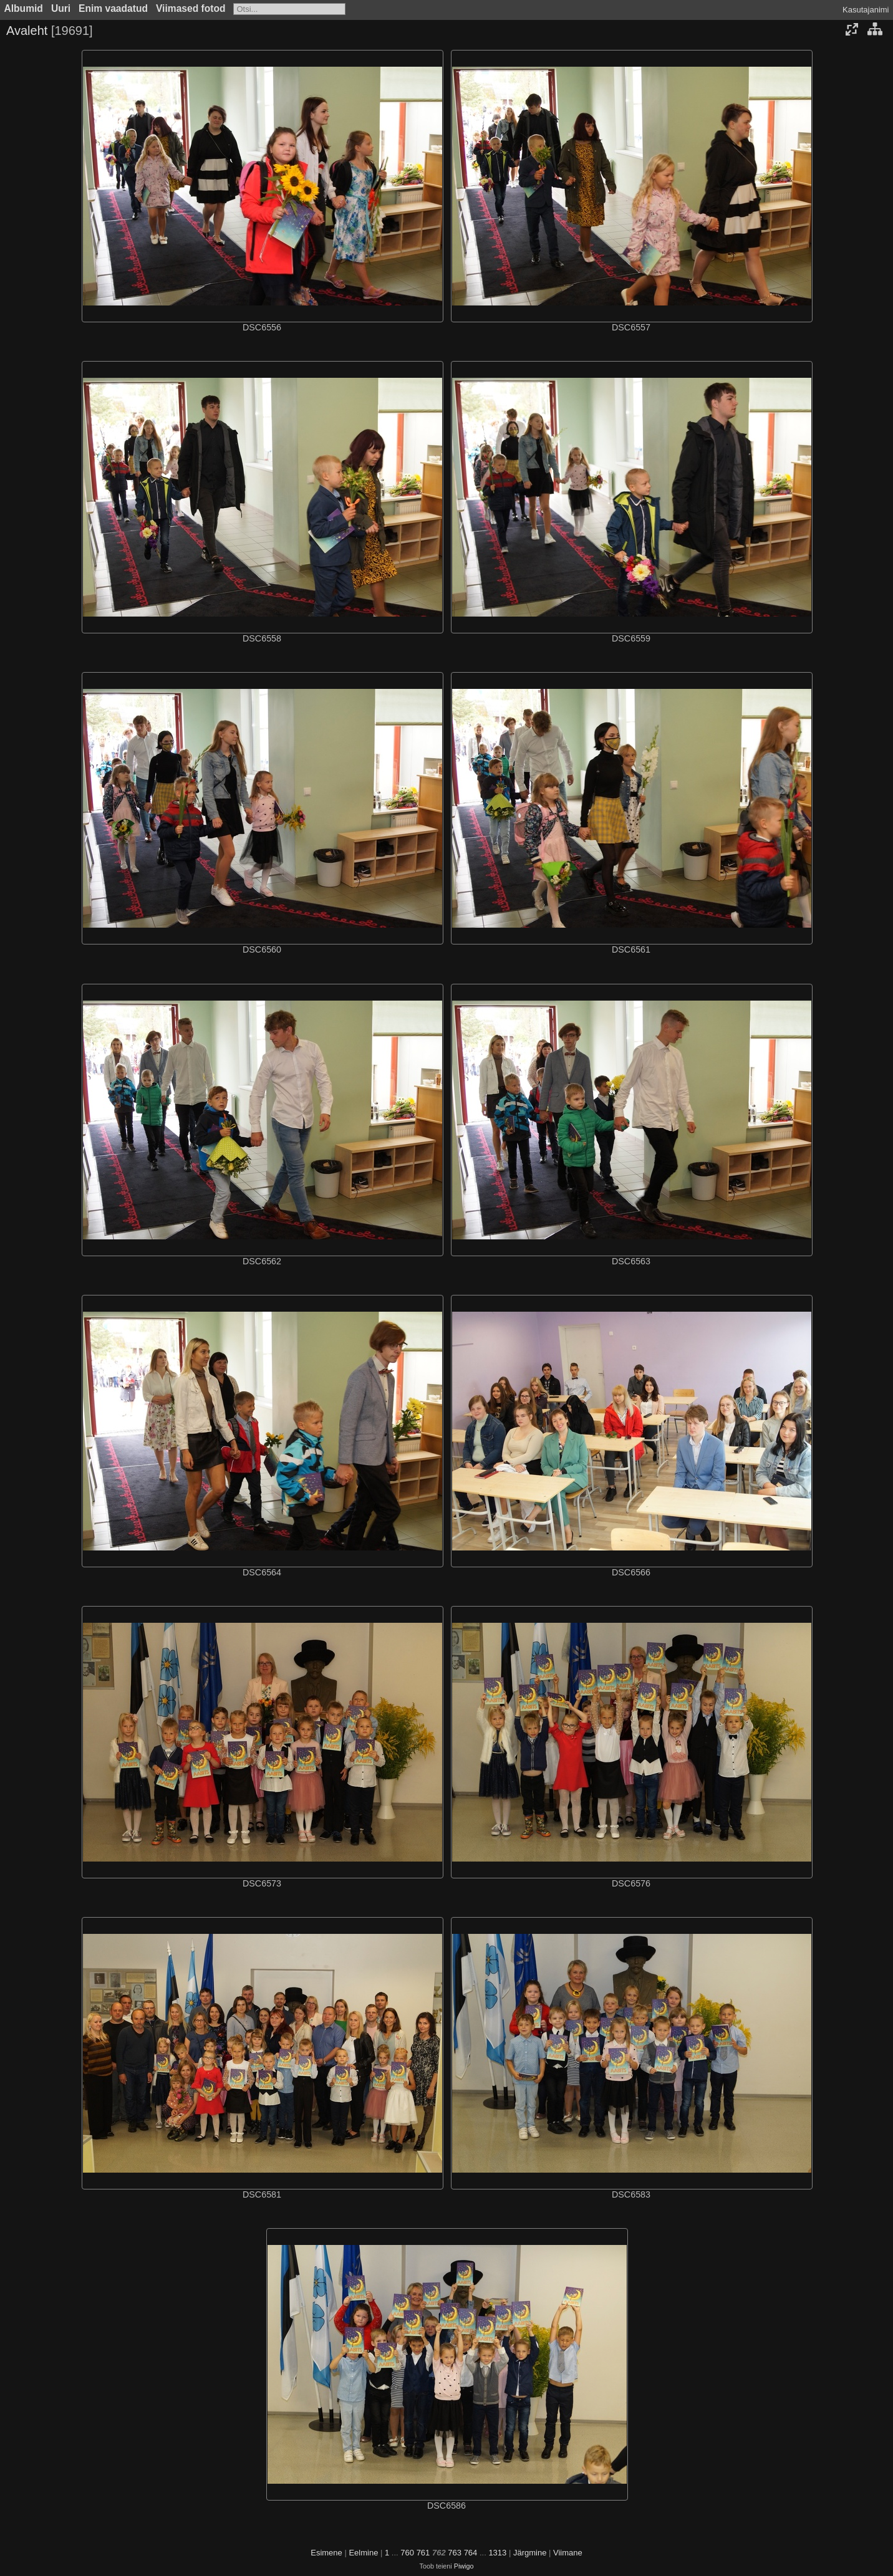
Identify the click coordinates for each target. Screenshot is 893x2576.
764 (471, 2552)
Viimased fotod (191, 8)
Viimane (567, 2552)
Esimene (326, 2552)
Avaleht (26, 30)
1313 (497, 2552)
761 (423, 2552)
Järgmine (529, 2552)
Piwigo (464, 2566)
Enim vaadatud (113, 8)
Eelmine (363, 2552)
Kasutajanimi (865, 9)
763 (454, 2552)
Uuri (60, 8)
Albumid (23, 8)
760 (407, 2552)
